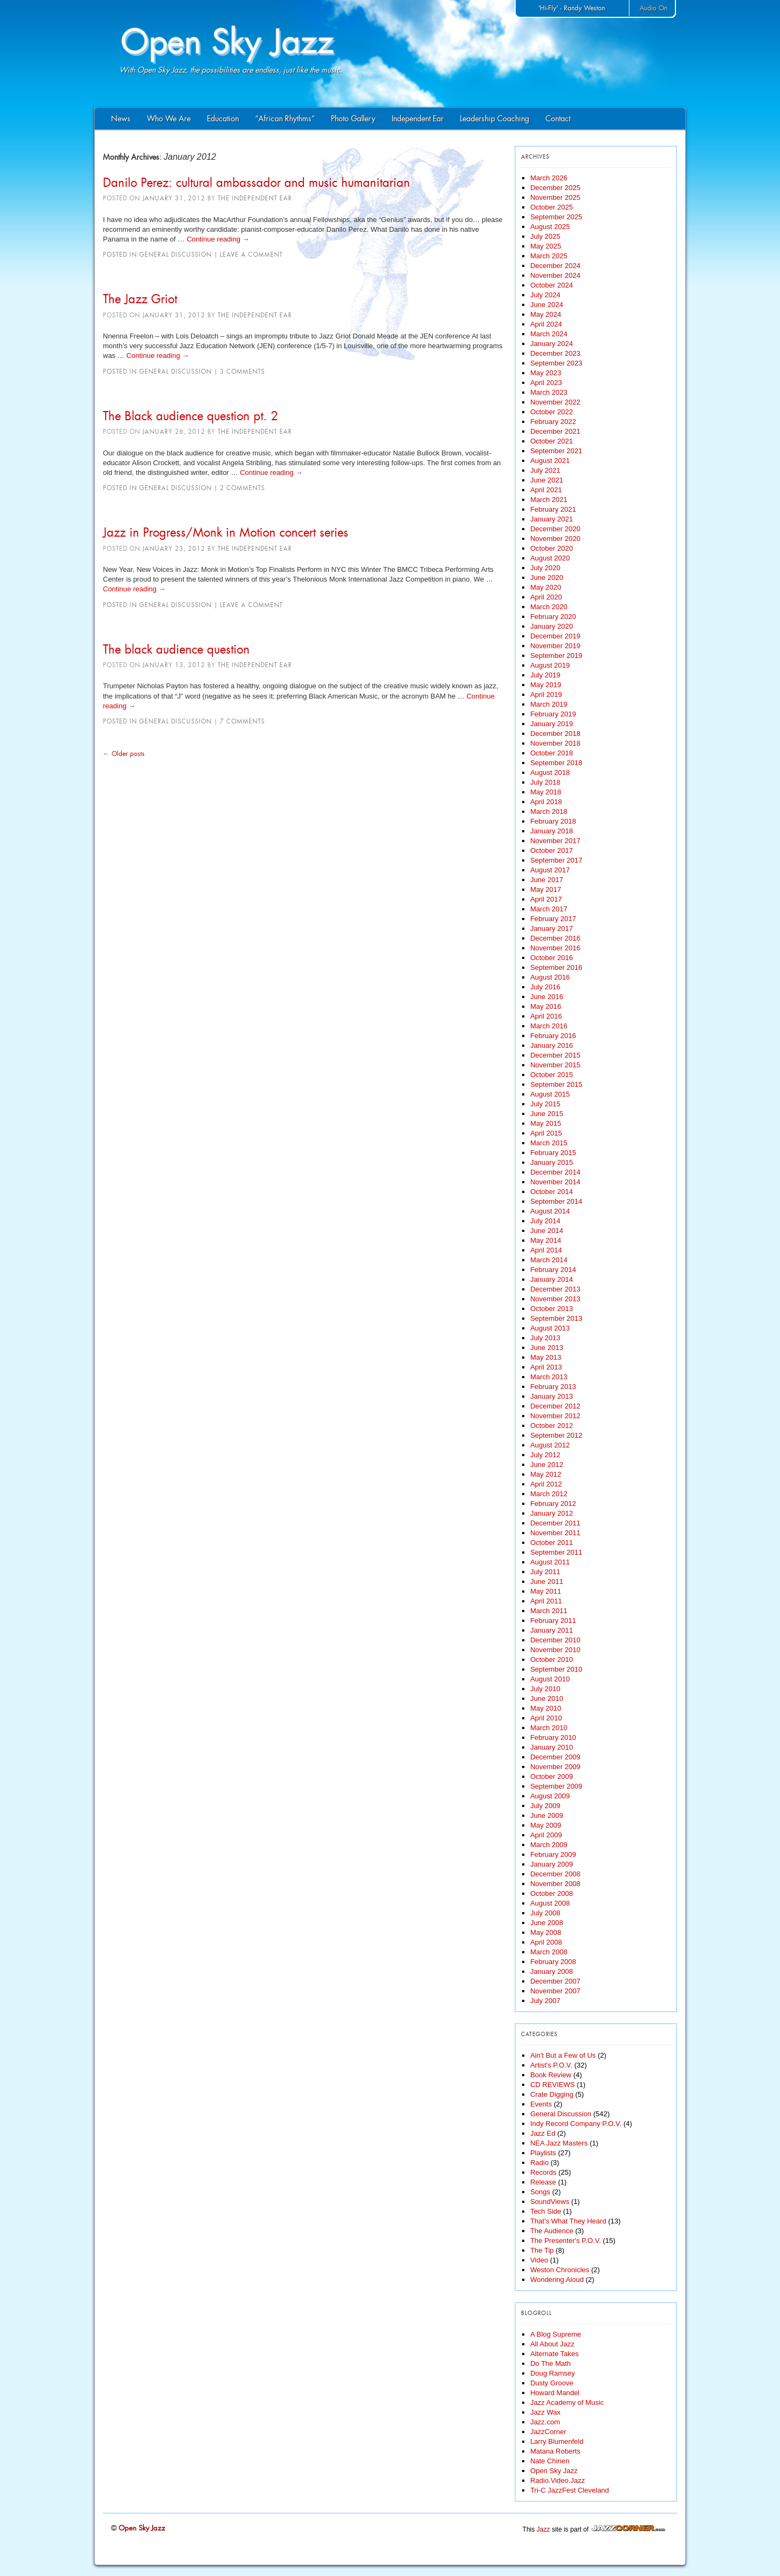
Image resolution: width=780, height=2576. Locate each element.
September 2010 (556, 1669)
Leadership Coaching (494, 118)
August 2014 (550, 1211)
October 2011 (551, 1542)
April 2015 (546, 1133)
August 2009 (550, 1796)
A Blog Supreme (555, 2334)
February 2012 (553, 1503)
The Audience (552, 2231)
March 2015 (549, 1143)
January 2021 (551, 519)
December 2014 (555, 1172)
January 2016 (551, 1045)
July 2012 (545, 1455)
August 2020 (550, 558)
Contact (557, 118)
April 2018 (546, 802)
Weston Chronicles (559, 2270)
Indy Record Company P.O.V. (575, 2124)
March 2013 (549, 1377)
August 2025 (550, 227)
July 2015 (545, 1104)
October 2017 (551, 850)
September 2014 (556, 1201)
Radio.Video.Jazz (557, 2480)
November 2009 (555, 1767)
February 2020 (553, 616)
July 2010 (545, 1689)
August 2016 (550, 977)
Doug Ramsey (552, 2373)
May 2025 (545, 246)
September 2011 (556, 1552)
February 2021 (553, 509)
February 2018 (553, 821)
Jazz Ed (542, 2133)
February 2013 (553, 1386)
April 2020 (546, 597)
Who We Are (169, 118)
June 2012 (546, 1464)
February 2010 (553, 1737)
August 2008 (550, 1903)
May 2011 (545, 1591)
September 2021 (556, 451)
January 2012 (551, 1513)
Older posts (124, 753)
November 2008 (555, 1884)
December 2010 (555, 1640)
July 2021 (545, 470)
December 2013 (555, 1289)
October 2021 (551, 441)
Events (541, 2104)
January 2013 (551, 1396)
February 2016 (553, 1036)
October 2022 (551, 412)
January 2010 (551, 1747)
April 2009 (546, 1835)
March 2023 (549, 392)
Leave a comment (251, 254)
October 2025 (551, 207)
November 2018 (555, 743)
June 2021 (546, 480)
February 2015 (553, 1153)
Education (223, 118)
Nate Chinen (549, 2461)
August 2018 (550, 772)
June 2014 (546, 1231)
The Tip (542, 2250)
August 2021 (550, 460)
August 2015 (550, 1094)
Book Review (550, 2075)
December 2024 (555, 266)
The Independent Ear (255, 198)
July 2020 (545, 568)
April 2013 (546, 1367)
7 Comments (242, 721)
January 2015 (551, 1162)
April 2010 (546, 1718)
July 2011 (545, 1572)
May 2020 (545, 587)
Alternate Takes (554, 2354)
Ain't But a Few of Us (563, 2055)
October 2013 (551, 1309)
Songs (540, 2192)
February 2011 (553, 1620)
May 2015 (545, 1123)
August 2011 (550, 1562)
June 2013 (546, 1348)
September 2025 (556, 217)
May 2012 (545, 1474)
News (121, 118)
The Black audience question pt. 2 (190, 415)
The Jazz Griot (140, 298)
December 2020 (555, 529)
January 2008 (551, 1971)
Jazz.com (545, 2422)
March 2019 (549, 704)
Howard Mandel (555, 2393)
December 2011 (555, 1523)
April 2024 (546, 324)
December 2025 (555, 188)
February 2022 (553, 422)
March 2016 (549, 1026)
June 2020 (546, 577)
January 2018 (551, 831)
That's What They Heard (568, 2221)
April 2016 (546, 1016)
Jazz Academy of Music (567, 2402)
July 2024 (545, 295)
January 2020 (551, 626)
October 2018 (551, 753)
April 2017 (546, 899)
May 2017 (545, 889)
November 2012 (555, 1416)
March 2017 (549, 909)
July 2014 (545, 1221)
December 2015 (555, 1055)
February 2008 (553, 1962)
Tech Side (545, 2211)
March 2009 (549, 1845)
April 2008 (546, 1942)
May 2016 (545, 1006)
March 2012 (549, 1494)
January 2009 (551, 1864)
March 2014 (549, 1260)
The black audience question (176, 649)
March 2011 (549, 1611)
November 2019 (555, 646)
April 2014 (546, 1250)
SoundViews (549, 2201)
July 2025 (545, 236)
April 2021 (546, 490)
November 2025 (555, 197)
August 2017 (550, 870)
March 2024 (549, 334)
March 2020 (549, 607)
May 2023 (545, 373)
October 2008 (551, 1893)
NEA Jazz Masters (559, 2143)
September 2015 (556, 1084)
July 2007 (545, 2001)
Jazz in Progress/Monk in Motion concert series (225, 532)
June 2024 (546, 305)
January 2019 (551, 724)
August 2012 (550, 1445)
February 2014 (553, 1270)
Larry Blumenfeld (556, 2441)
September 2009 (556, 1786)
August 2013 (550, 1328)
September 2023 (556, 363)
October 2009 (551, 1776)
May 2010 (545, 1708)
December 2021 (555, 431)
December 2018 (555, 733)
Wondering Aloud (557, 2279)
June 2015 (546, 1114)
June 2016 (546, 997)
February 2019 (553, 714)
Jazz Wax (545, 2412)
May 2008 (545, 1932)
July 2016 (545, 987)
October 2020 (551, 548)
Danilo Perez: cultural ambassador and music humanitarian (256, 182)
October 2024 (551, 285)
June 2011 (546, 1581)
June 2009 (546, 1815)
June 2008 (546, 1923)
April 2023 (546, 383)
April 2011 (546, 1601)
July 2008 (545, 1913)
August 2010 (550, 1679)
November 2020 (555, 538)
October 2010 (551, 1659)
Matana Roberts (555, 2451)
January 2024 (551, 344)
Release (543, 2182)
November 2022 (555, 402)
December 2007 (555, 1981)
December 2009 (555, 1757)
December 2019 (555, 636)
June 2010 (546, 1698)
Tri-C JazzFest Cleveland (569, 2490)
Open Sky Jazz (553, 2471)
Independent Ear (418, 118)
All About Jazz (552, 2344)
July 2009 (545, 1806)
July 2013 (545, 1338)
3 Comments (242, 371)
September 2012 (556, 1435)
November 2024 (555, 275)
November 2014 (555, 1182)
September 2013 (556, 1318)
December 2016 (555, 938)
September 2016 (556, 967)
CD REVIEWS (552, 2085)
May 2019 (545, 685)
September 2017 (556, 860)
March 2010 (549, 1728)
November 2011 (555, 1533)
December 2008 (555, 1874)
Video (539, 2260)
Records (543, 2172)
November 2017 (555, 841)
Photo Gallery (353, 118)
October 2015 (551, 1075)
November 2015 (555, 1065)
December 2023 (555, 353)
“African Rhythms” (285, 118)
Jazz (543, 2529)
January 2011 (551, 1630)
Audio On (653, 8)
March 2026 (549, 178)
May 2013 (545, 1357)
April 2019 (546, 694)
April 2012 (546, 1484)
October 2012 (551, 1425)
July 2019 (545, 675)
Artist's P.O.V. (551, 2065)
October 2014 (551, 1192)
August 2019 (550, 665)
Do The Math (550, 2363)
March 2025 (549, 256)
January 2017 (551, 928)
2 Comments (242, 488)
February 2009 (553, 1854)
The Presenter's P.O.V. (565, 2240)
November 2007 (555, 1991)
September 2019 (556, 655)
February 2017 (553, 919)
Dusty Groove (551, 2383)
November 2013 (555, 1299)
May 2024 (545, 314)
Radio (539, 2162)
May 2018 (545, 792)
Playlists (543, 2153)
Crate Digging (552, 2094)
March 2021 (549, 499)
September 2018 (556, 763)
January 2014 (551, 1279)
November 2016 (555, 948)
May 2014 (545, 1240)
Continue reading (218, 239)
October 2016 (551, 958)
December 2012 (555, 1406)
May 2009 (545, 1825)
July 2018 (545, 782)
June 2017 (546, 880)
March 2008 (549, 1952)
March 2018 (549, 811)
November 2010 (555, 1650)
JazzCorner (548, 2432)
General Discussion (175, 254)
